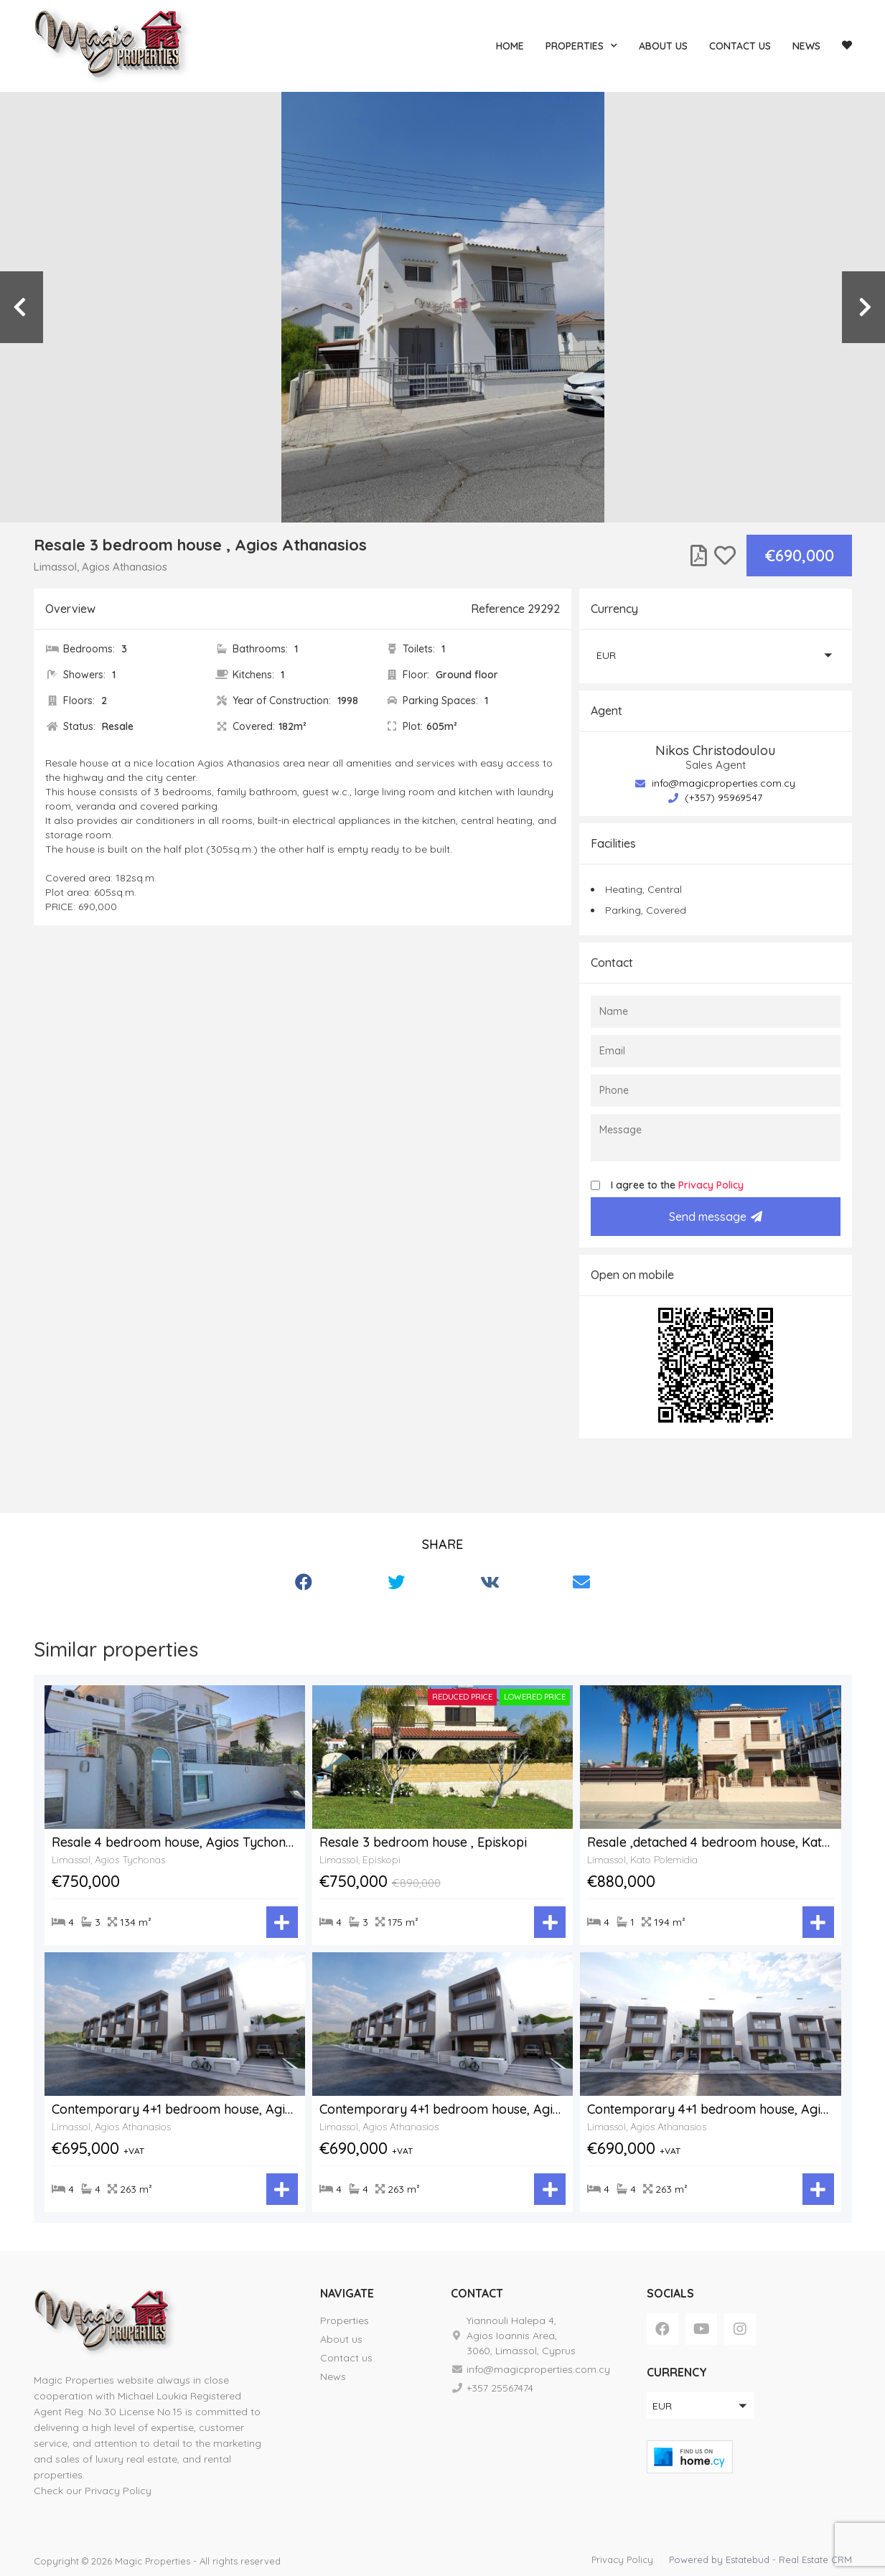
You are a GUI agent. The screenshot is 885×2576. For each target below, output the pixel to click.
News (806, 45)
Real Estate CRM (815, 2559)
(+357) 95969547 (715, 797)
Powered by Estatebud (719, 2559)
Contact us (740, 45)
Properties (581, 46)
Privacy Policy (711, 1185)
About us (663, 45)
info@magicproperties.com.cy (715, 783)
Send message (715, 1216)
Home (510, 45)
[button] (715, 655)
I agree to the (677, 1185)
